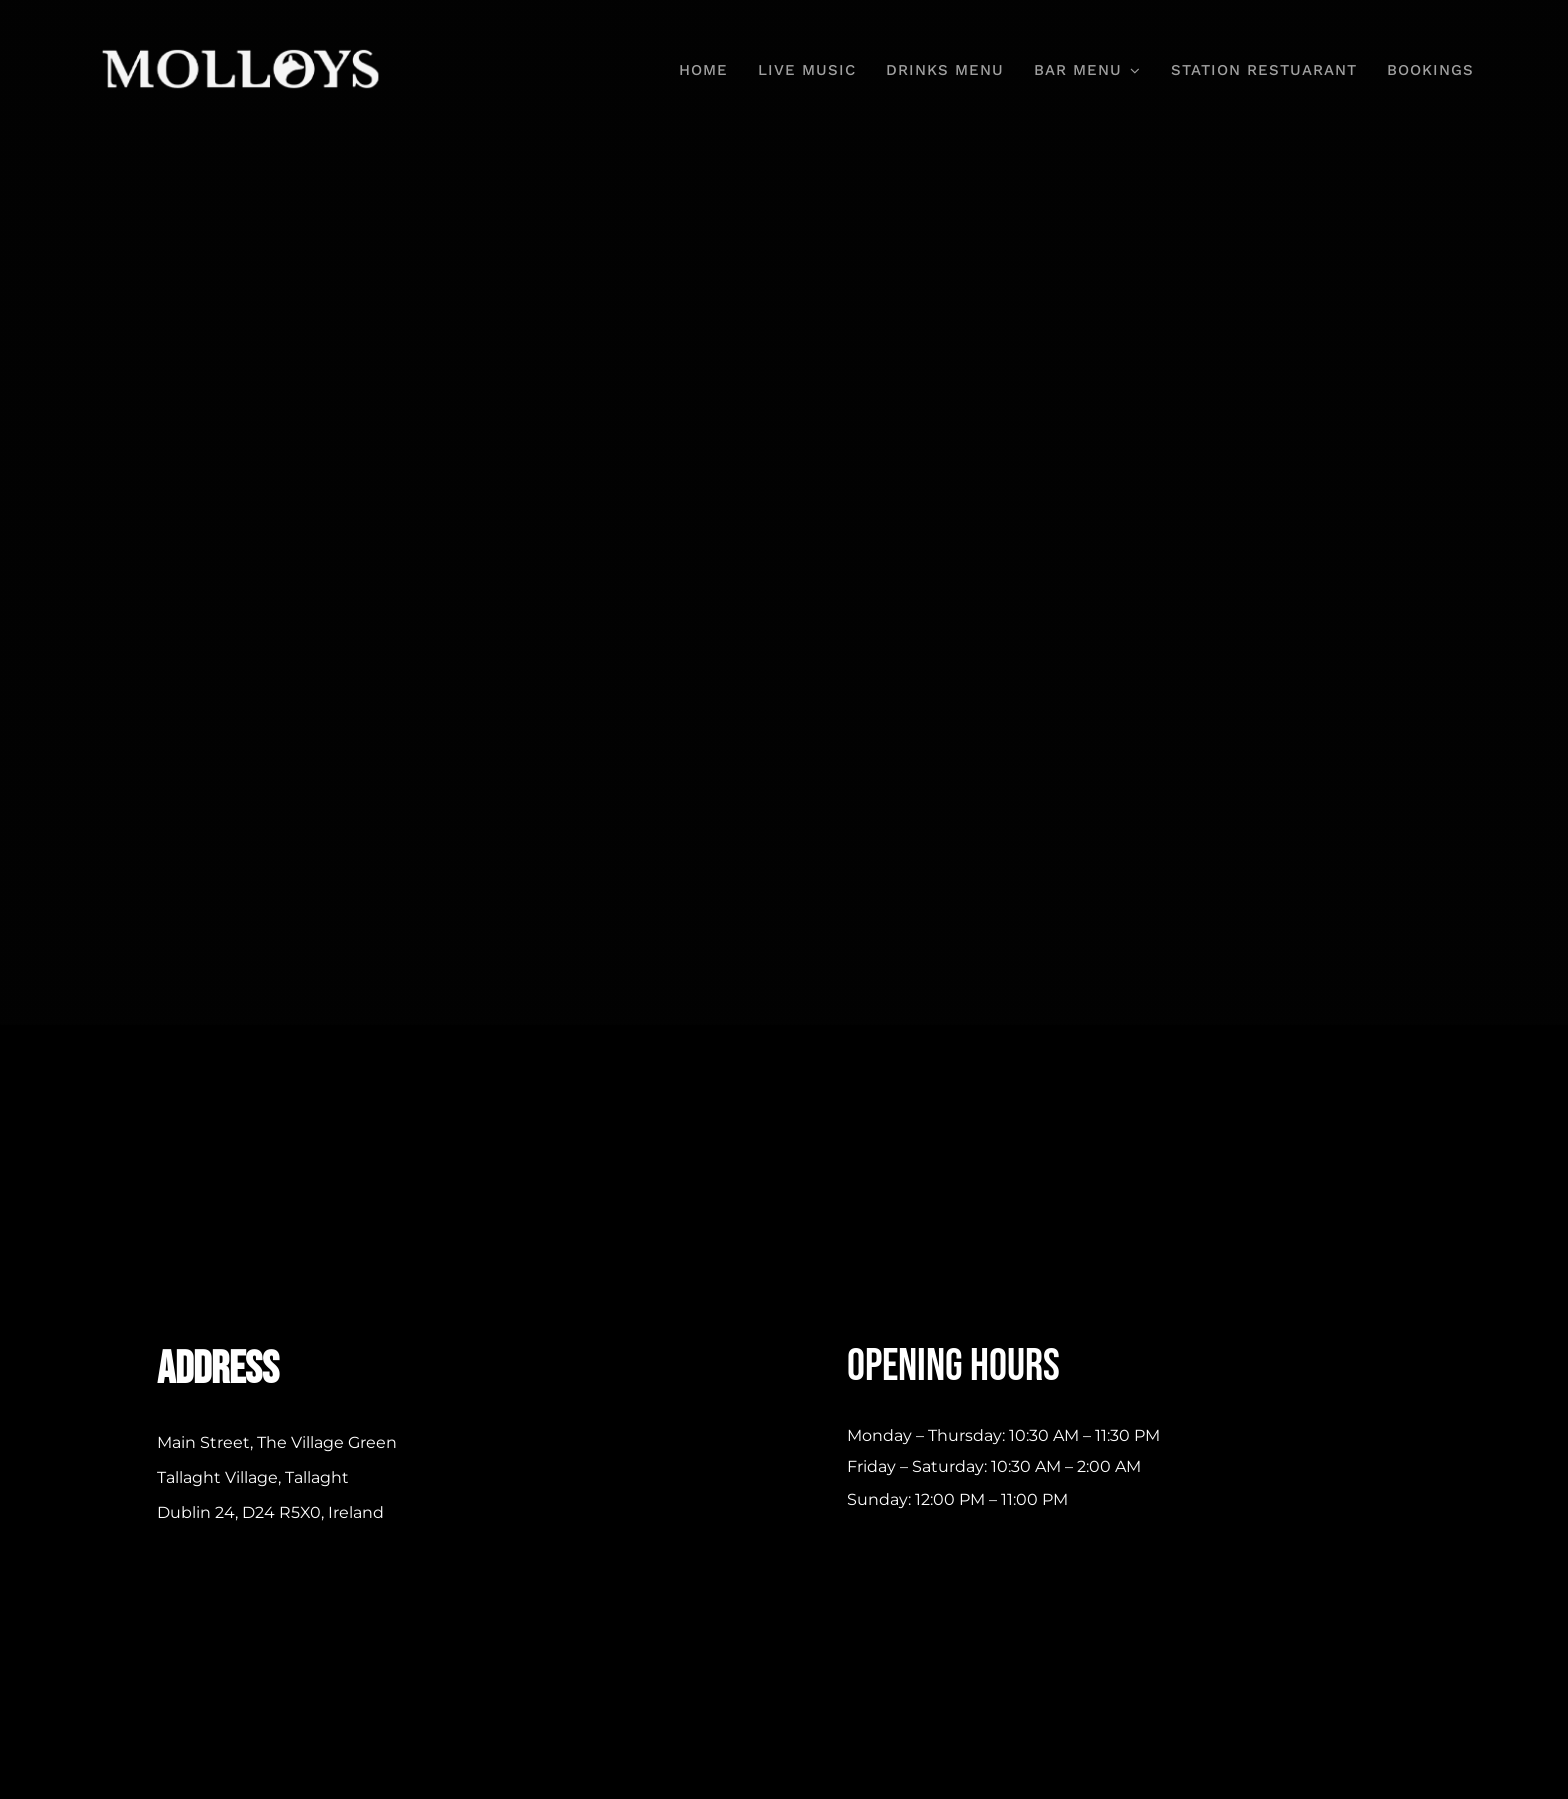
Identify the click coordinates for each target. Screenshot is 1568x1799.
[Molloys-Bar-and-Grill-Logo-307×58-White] (244, 49)
